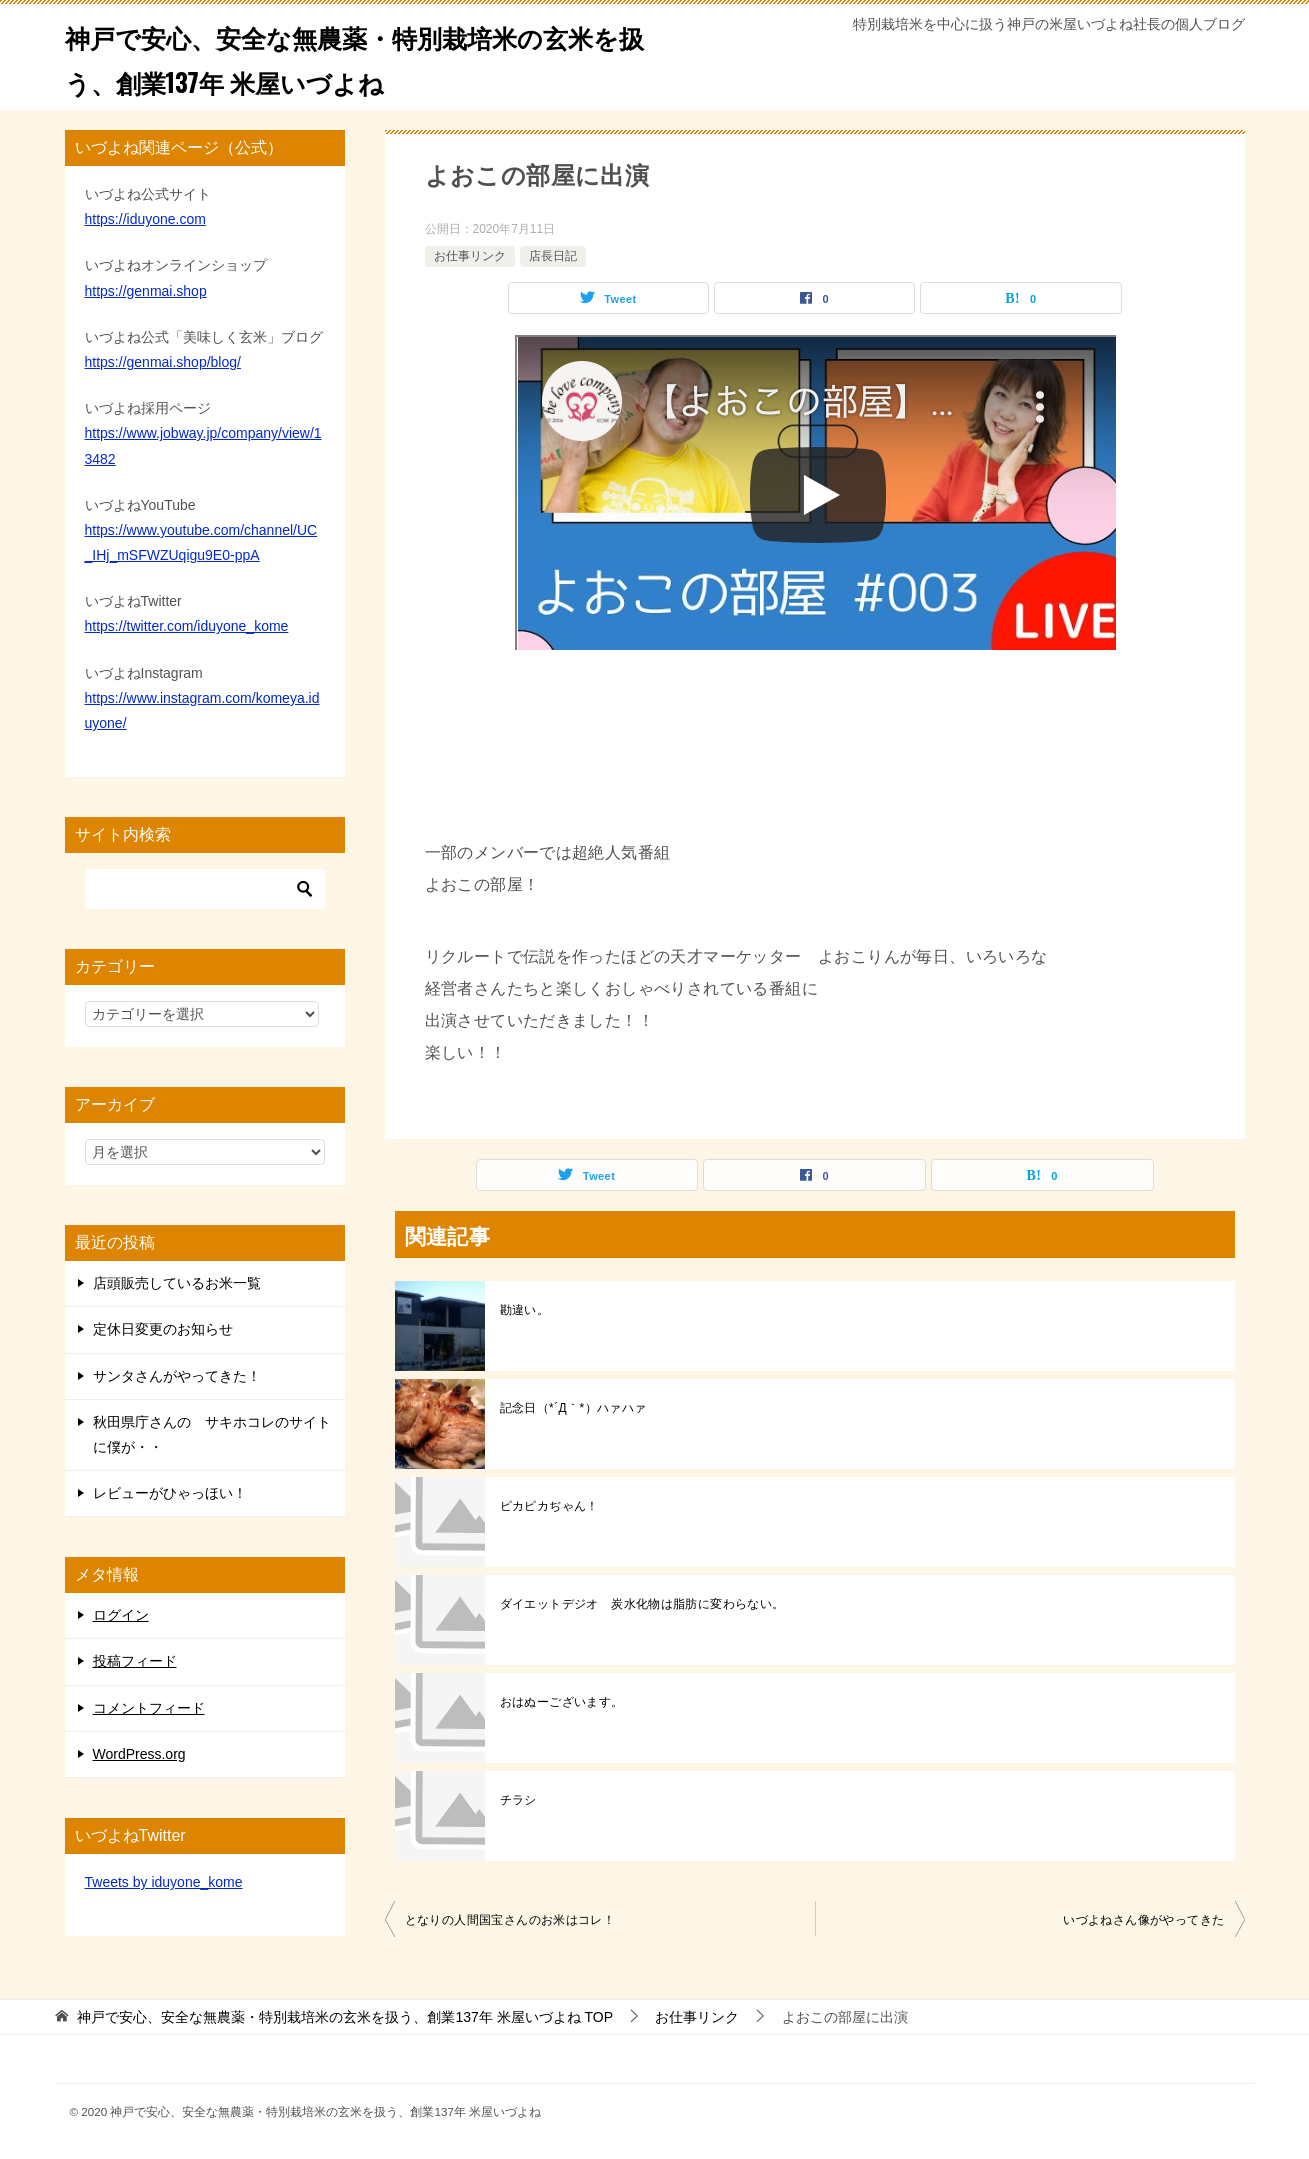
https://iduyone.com (145, 219)
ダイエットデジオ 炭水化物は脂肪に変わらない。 (642, 1604)
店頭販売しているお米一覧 (177, 1283)
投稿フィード (135, 1661)
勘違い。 (525, 1310)
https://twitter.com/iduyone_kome (187, 626)
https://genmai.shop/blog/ (163, 362)
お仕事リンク (470, 256)
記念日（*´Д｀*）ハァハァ (573, 1408)
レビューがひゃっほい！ (170, 1493)
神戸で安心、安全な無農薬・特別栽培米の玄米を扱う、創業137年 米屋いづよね (351, 57)
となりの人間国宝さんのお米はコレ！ (510, 1920)
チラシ (518, 1800)
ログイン (121, 1615)
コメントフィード (149, 1708)
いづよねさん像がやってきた (1143, 1920)
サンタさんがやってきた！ (177, 1376)
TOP (345, 2017)
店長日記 (553, 256)
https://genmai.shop (146, 291)
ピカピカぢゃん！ (549, 1506)
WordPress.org (139, 1754)
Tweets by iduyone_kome (164, 1882)
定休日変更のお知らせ (163, 1329)
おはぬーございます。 (562, 1702)
